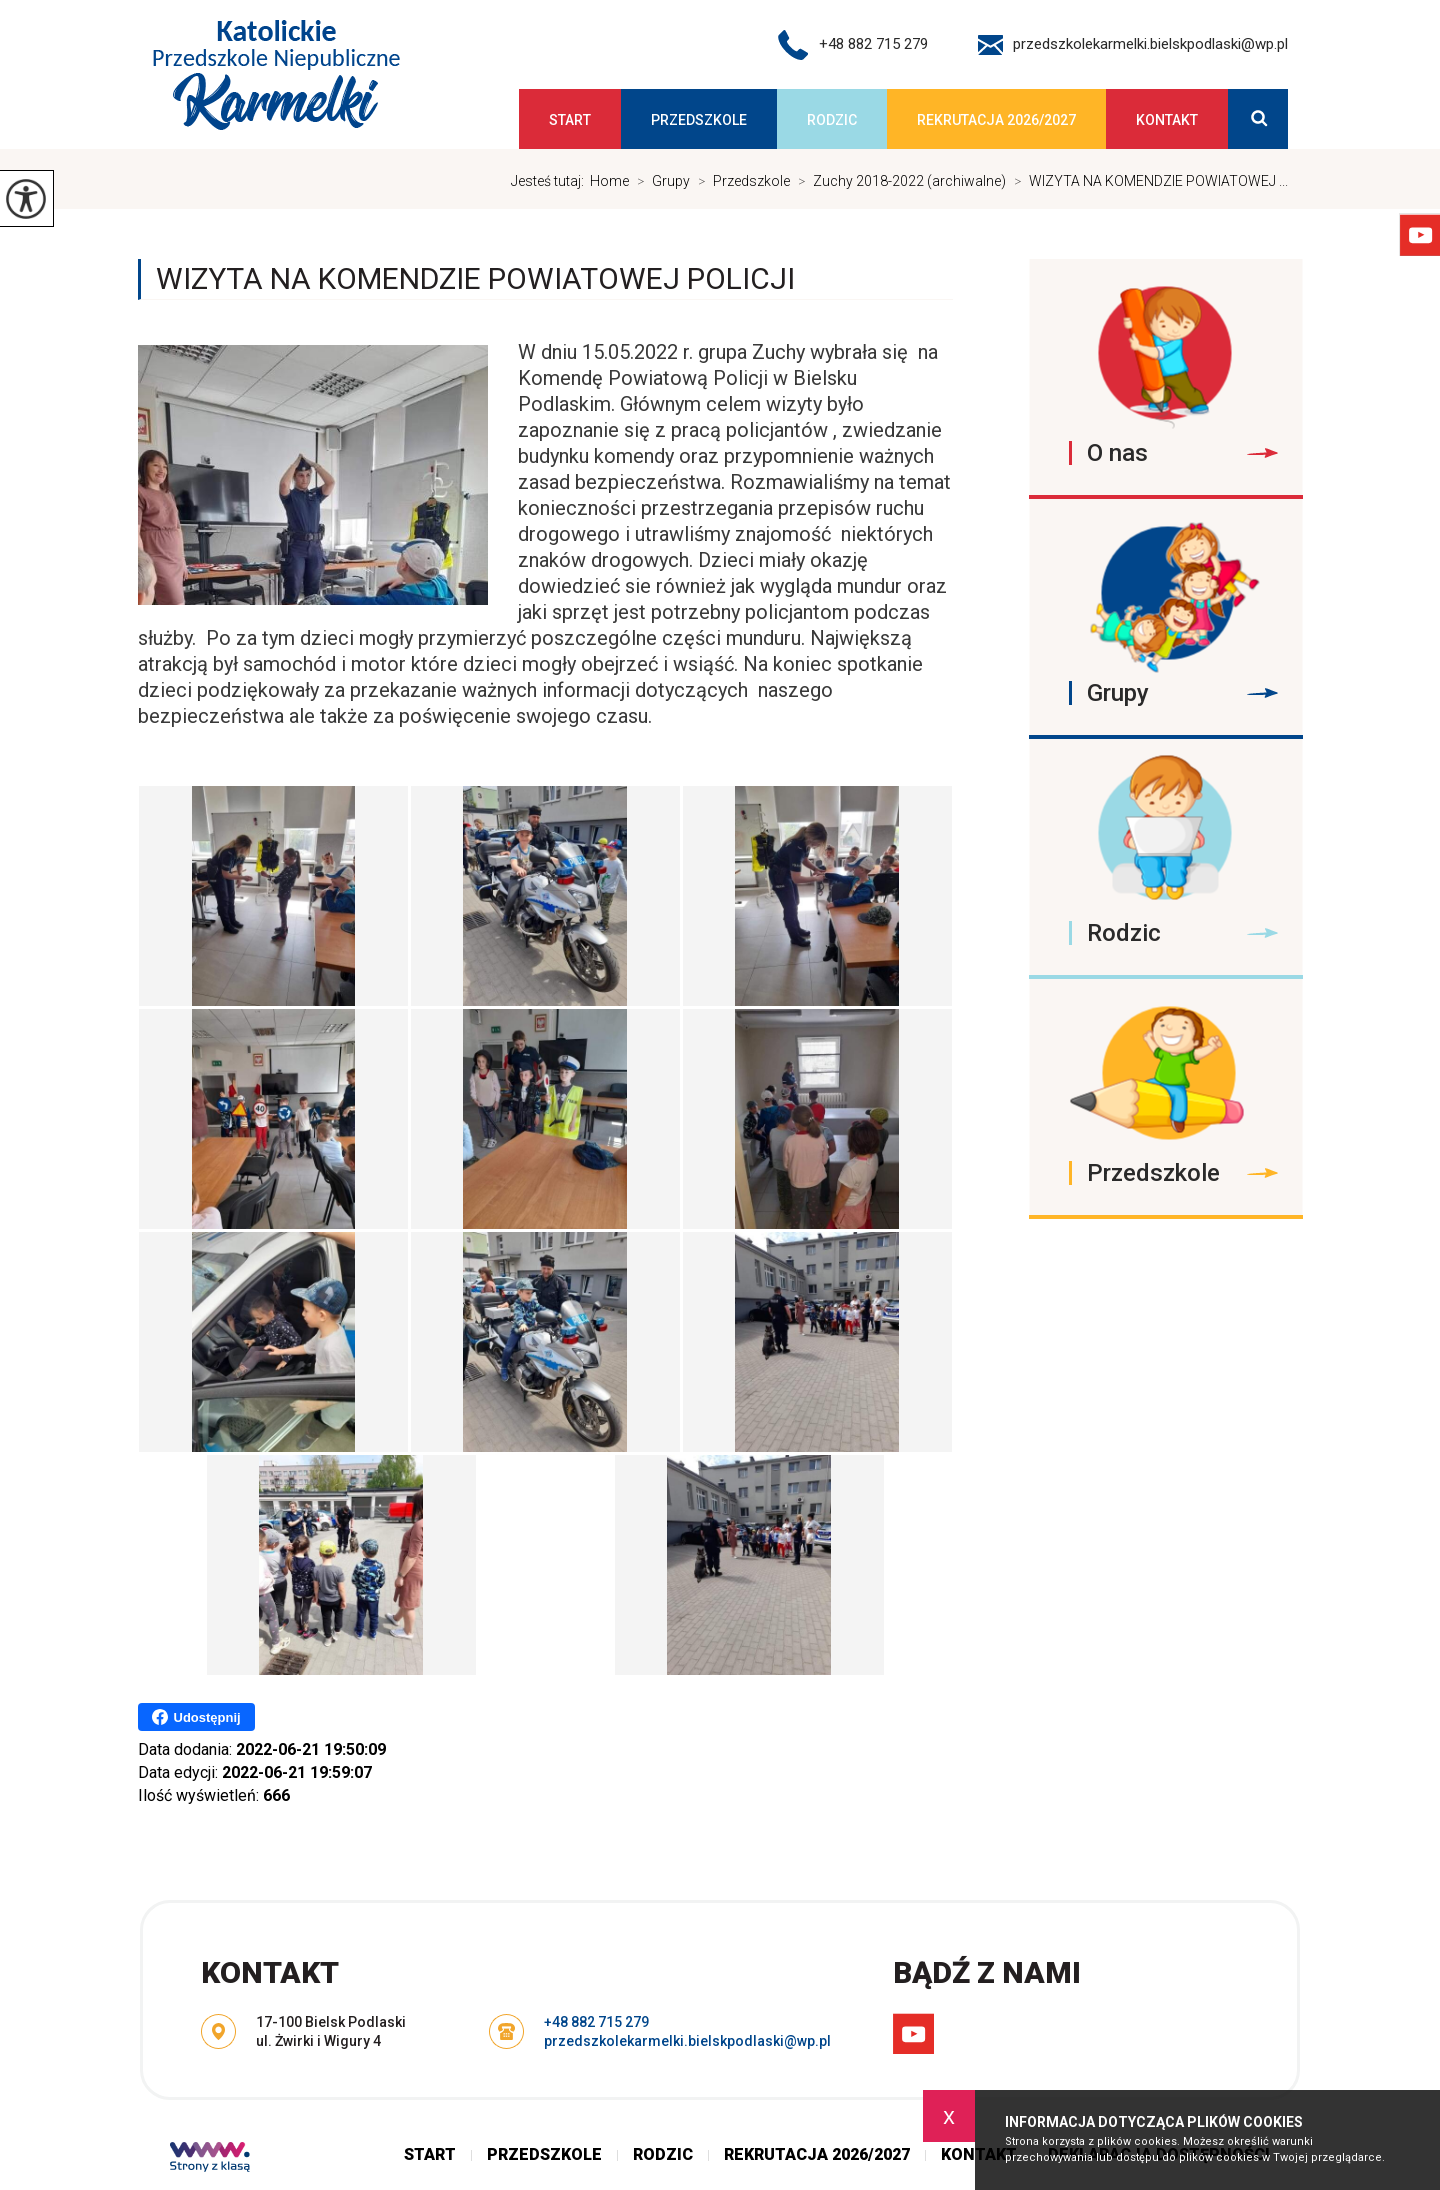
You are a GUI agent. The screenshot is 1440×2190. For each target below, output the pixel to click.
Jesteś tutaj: (550, 181)
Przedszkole (699, 120)
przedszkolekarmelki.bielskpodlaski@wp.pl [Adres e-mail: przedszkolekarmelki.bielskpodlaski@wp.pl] (687, 2041)
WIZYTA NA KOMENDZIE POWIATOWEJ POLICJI (475, 278)
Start (570, 120)
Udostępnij (196, 1717)
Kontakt (1167, 120)
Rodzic (832, 120)
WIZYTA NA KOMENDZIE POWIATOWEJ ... (1147, 181)
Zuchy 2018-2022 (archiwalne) (898, 181)
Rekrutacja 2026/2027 (996, 120)
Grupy (659, 181)
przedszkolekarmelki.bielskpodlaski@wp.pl (1133, 45)
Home (609, 181)
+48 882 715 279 (853, 45)
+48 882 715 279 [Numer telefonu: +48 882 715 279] (596, 2022)
